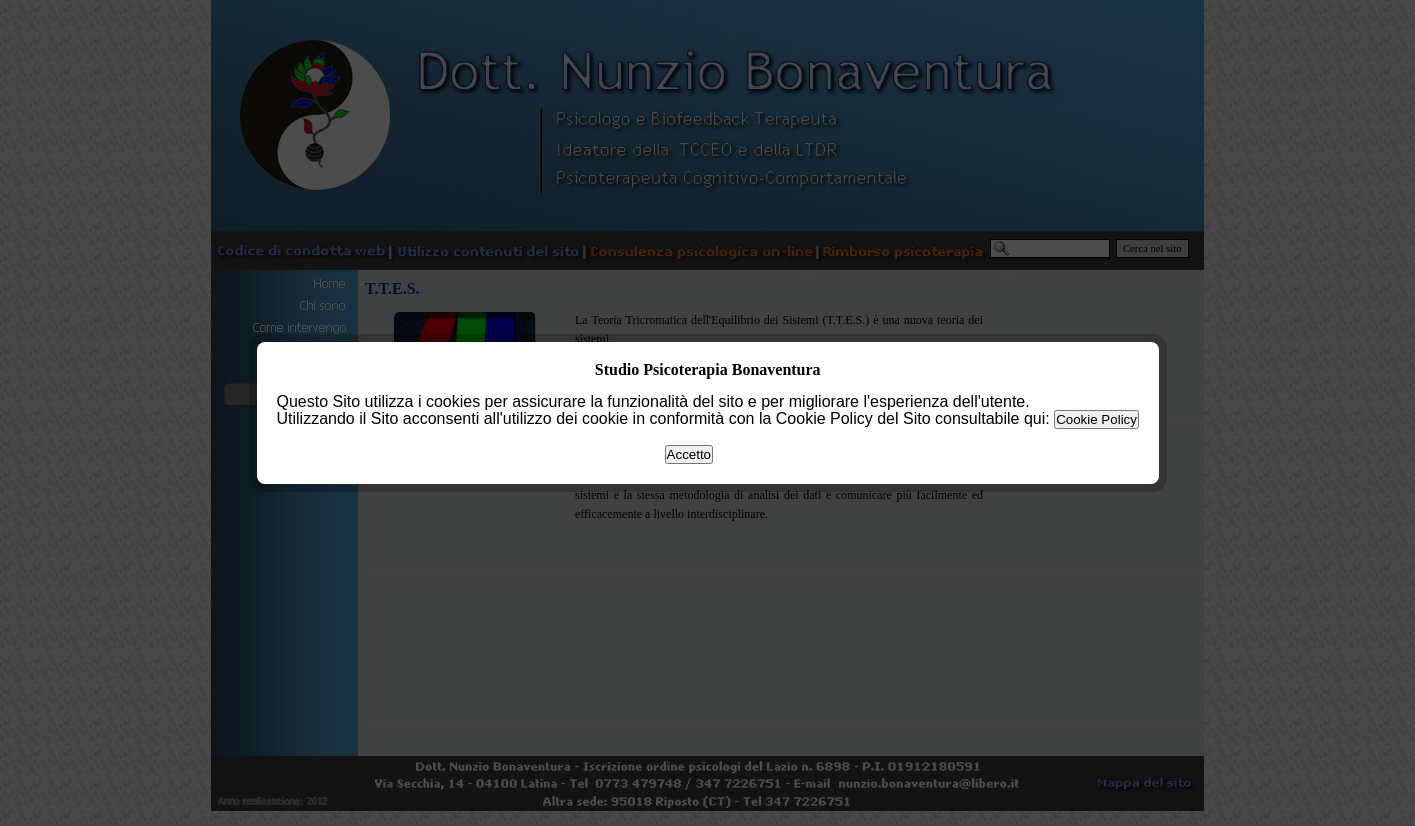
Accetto (689, 454)
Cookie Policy (1096, 419)
